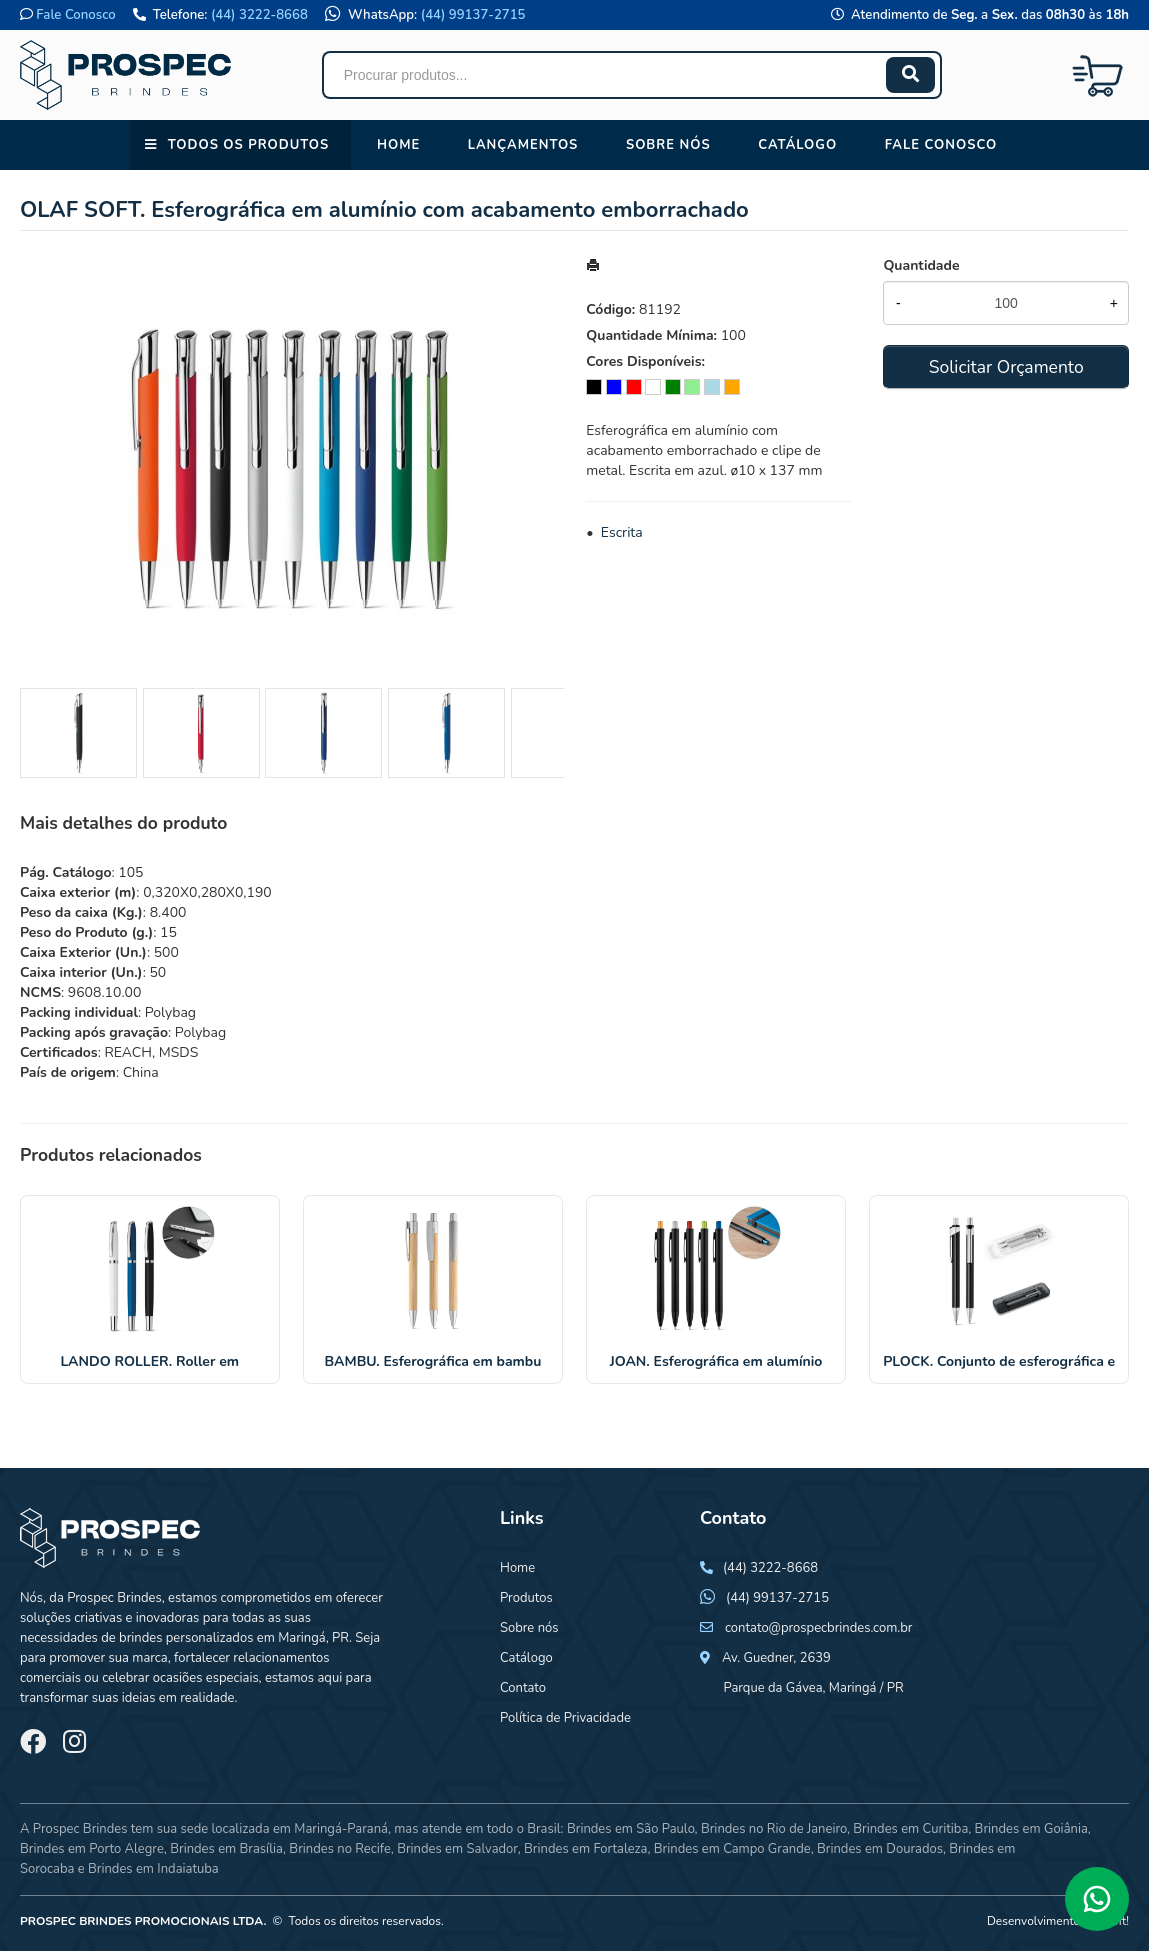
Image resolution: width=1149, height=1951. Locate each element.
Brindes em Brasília (226, 1849)
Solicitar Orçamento (1006, 367)
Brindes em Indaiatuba (153, 1869)
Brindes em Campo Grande (732, 1849)
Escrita (622, 532)
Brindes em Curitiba (910, 1829)
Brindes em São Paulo (631, 1829)
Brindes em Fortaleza (585, 1849)
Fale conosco (941, 145)
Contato (523, 1688)
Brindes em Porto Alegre (92, 1849)
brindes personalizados (185, 1638)
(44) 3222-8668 (259, 15)
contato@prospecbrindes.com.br (819, 1628)
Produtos (526, 1598)
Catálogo (797, 145)
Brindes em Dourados (880, 1849)
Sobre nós (668, 145)
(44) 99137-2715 (473, 15)
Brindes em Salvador (457, 1849)
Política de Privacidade (565, 1718)
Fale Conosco (75, 15)
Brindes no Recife (339, 1849)
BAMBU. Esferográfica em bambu (433, 1361)
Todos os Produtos (248, 145)
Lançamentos (523, 145)
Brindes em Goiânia (1031, 1829)
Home (398, 145)
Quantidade (921, 265)
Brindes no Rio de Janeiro (774, 1829)
